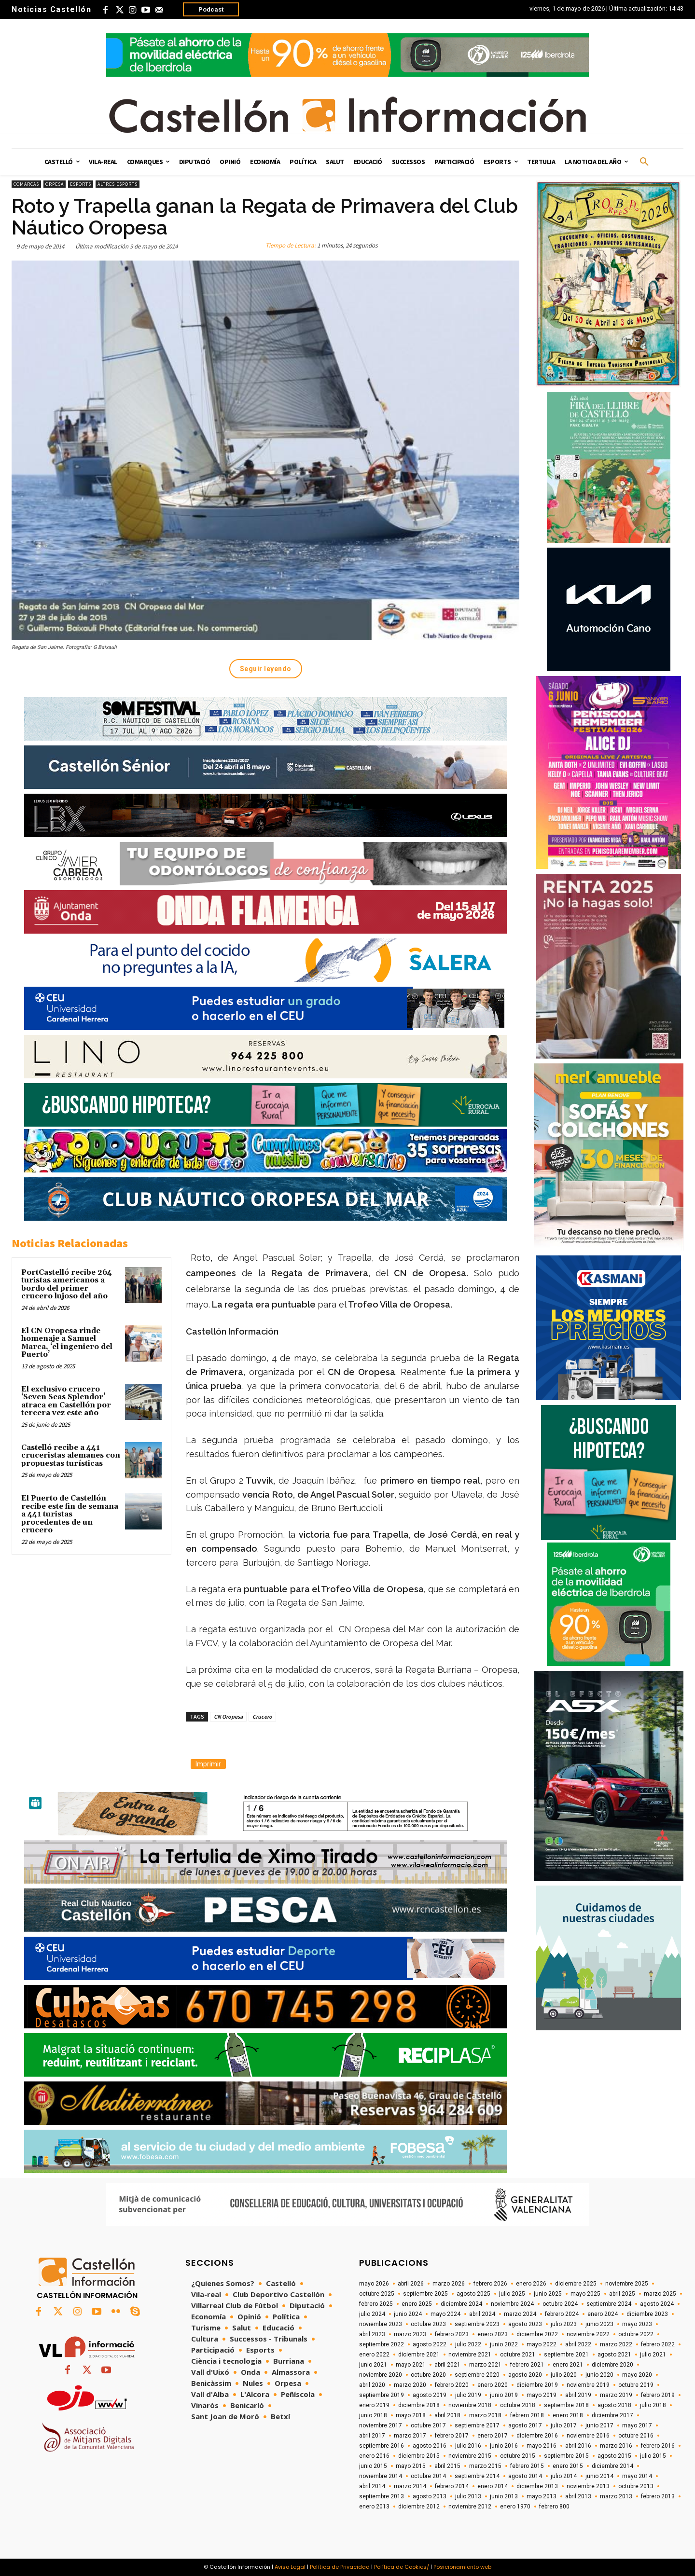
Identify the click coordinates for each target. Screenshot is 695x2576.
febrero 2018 (527, 2415)
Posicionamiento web (462, 2567)
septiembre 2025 (425, 2294)
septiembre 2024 (608, 2304)
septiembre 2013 (381, 2496)
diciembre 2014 (612, 2466)
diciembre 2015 (419, 2456)
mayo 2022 (541, 2344)
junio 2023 (599, 2324)
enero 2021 (568, 2365)
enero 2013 (374, 2506)
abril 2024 (482, 2314)
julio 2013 (468, 2496)
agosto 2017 (525, 2425)
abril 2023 (372, 2334)
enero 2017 (492, 2435)
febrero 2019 (658, 2395)
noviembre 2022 (588, 2334)
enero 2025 (417, 2304)
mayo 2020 (637, 2375)
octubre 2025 (376, 2294)
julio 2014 (564, 2476)
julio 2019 (468, 2395)
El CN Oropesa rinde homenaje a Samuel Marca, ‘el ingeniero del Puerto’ (66, 1343)
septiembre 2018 (566, 2405)
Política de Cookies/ (401, 2567)
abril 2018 (447, 2415)
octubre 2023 (428, 2324)
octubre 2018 (517, 2405)
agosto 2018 (614, 2405)
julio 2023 (564, 2324)
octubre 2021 (517, 2354)
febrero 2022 (658, 2344)
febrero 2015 (527, 2466)
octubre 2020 (428, 2375)
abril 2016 (578, 2446)
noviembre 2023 (380, 2324)
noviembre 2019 (588, 2385)
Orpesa (54, 184)
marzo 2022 (616, 2344)
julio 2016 (468, 2446)
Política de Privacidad (340, 2567)
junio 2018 (373, 2415)
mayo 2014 (637, 2476)
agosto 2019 (429, 2395)
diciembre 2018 (419, 2405)
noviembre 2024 (512, 2304)
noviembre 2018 (469, 2405)
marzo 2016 (616, 2446)
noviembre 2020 (380, 2375)
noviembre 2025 (626, 2284)
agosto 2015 (614, 2456)
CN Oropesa (228, 1716)
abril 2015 (447, 2466)
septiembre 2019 (381, 2395)
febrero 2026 (490, 2284)
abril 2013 (578, 2496)
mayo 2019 (541, 2395)
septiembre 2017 (477, 2425)
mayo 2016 (541, 2446)
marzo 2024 (520, 2314)
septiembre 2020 (477, 2375)
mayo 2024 (445, 2314)
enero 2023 (492, 2334)
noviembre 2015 (469, 2456)
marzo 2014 (410, 2486)
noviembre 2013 (588, 2486)
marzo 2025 (660, 2294)
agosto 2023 (525, 2324)
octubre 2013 (635, 2486)
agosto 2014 (525, 2476)
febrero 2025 (376, 2304)
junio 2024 (408, 2314)
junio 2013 (504, 2496)
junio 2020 (599, 2375)
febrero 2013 (658, 2496)
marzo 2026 (448, 2284)
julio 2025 (512, 2294)
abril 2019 (578, 2395)
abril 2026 (411, 2284)
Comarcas (26, 184)
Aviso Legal (290, 2567)
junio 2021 (373, 2365)
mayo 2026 (374, 2284)
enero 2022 (374, 2354)
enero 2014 (492, 2486)
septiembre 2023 (477, 2324)
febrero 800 (554, 2506)
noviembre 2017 (380, 2425)
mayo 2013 (541, 2496)
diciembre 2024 (461, 2304)
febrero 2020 (452, 2385)
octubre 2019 (635, 2385)
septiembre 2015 (566, 2456)
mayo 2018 (411, 2415)
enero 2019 (374, 2405)
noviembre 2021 (469, 2354)
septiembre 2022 (381, 2344)
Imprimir (208, 1764)
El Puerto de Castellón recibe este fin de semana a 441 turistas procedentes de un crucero (69, 1514)
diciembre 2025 (576, 2284)
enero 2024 (602, 2314)
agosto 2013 (429, 2496)
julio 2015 (653, 2456)
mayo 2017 (637, 2425)
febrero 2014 (452, 2486)
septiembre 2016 (381, 2446)
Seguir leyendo (266, 669)
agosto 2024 (657, 2304)
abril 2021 (447, 2365)
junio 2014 (599, 2476)
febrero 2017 (452, 2435)
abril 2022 (578, 2344)
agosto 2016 (429, 2446)
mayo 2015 (411, 2466)
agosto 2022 (429, 2344)
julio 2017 (564, 2425)
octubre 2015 (517, 2456)
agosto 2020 (525, 2375)
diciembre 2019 (537, 2385)
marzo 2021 (485, 2365)
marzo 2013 (616, 2496)
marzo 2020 (410, 2385)
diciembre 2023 (647, 2314)
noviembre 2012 (469, 2506)
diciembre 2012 (419, 2506)
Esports (80, 184)
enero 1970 (515, 2506)
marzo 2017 (410, 2435)
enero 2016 (374, 2456)
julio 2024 (372, 2314)
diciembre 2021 (419, 2354)
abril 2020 (372, 2385)
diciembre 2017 (612, 2415)
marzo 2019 (616, 2395)
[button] (644, 162)
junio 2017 (599, 2425)
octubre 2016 (635, 2435)
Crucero (262, 1716)
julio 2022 (468, 2344)
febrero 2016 (658, 2446)
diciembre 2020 (612, 2365)
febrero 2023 (452, 2334)
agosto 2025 (473, 2294)
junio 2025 (548, 2294)
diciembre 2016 (537, 2435)
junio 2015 (373, 2466)
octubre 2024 (560, 2304)
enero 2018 (568, 2415)
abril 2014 (372, 2486)
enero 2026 (531, 2284)
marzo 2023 (410, 2334)
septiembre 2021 (566, 2354)
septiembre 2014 (477, 2476)
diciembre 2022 (537, 2334)
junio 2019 (504, 2395)
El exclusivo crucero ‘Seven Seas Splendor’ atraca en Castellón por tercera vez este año (66, 1401)
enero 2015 (568, 2466)
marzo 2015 (485, 2466)
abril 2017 (372, 2435)
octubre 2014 (428, 2476)
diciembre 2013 (537, 2486)
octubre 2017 (428, 2425)
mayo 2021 (411, 2365)
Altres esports (117, 184)
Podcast (210, 9)
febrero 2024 (562, 2314)
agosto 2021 (614, 2354)
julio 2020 (564, 2375)
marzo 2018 (485, 2415)
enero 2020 (492, 2385)
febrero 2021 (527, 2365)
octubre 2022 (635, 2334)
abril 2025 (622, 2294)
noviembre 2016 (588, 2435)
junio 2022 (504, 2344)
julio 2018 (653, 2405)
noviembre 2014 (380, 2476)
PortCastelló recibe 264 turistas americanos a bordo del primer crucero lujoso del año (66, 1284)
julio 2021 (653, 2354)
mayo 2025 (585, 2294)
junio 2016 (504, 2446)
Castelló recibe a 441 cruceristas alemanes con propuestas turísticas (70, 1455)
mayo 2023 (637, 2324)
